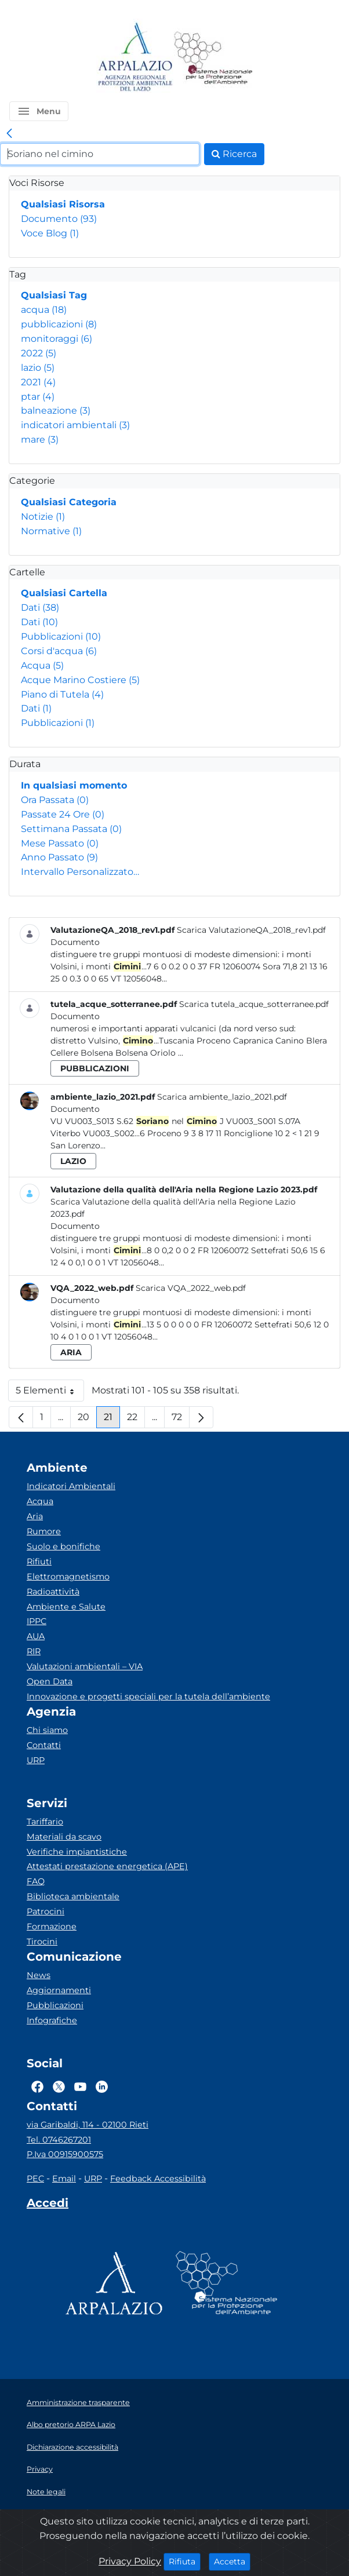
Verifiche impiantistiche (77, 1852)
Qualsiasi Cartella (64, 593)
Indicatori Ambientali (71, 1486)
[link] (9, 134)
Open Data (49, 1681)
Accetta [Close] (232, 2561)
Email (64, 2178)
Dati (40, 607)
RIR (34, 1651)
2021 (38, 382)
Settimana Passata (71, 828)
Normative (51, 531)
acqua (44, 309)
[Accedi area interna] (47, 2205)
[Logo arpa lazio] (134, 58)
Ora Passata (55, 799)
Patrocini (45, 1911)
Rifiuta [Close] (185, 2561)
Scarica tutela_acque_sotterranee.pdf (254, 1004)
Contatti (44, 1745)
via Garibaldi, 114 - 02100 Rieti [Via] (87, 2124)
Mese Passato (60, 843)
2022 (38, 353)
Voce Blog (50, 233)
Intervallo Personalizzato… (80, 871)
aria (71, 1352)
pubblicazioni (59, 324)
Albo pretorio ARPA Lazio (71, 2424)
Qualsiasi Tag (54, 295)
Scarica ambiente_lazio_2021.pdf (222, 1097)
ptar (37, 396)
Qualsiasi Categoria (69, 502)
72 (181, 1419)
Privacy (40, 2469)
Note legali (46, 2491)
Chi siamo (47, 1730)
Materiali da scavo (64, 1836)
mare (40, 439)
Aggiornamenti (59, 1990)
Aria (35, 1516)
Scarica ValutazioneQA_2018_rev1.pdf (251, 930)
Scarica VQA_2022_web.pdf (191, 1288)
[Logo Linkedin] (101, 2087)
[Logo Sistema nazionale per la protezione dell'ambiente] (213, 58)
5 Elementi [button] (50, 1393)
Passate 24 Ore (62, 814)
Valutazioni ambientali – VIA (85, 1666)
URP (36, 1760)
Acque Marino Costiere (80, 679)
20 (87, 1419)
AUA (36, 1636)
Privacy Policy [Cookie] (130, 2561)
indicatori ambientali (75, 424)
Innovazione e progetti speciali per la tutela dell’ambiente (148, 1696)
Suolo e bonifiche (63, 1546)
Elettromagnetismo (68, 1576)
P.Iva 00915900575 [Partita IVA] (65, 2154)
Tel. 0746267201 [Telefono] (59, 2139)
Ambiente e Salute (66, 1606)
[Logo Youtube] (80, 2087)
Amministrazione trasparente (78, 2402)
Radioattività (53, 1591)
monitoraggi (56, 338)
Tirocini (42, 1941)
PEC (35, 2178)
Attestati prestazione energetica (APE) (107, 1866)
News (38, 1975)
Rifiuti (39, 1561)
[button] (38, 111)
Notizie (43, 516)
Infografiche (52, 2020)
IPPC (36, 1621)
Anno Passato (59, 857)
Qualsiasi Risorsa (63, 204)
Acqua (42, 665)
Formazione (52, 1926)
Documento (59, 218)
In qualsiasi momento (74, 785)
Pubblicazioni (61, 636)
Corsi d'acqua (59, 650)
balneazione (55, 410)
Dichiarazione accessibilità (72, 2447)
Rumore (44, 1531)
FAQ (36, 1881)
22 (136, 1419)
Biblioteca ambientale (73, 1896)
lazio (37, 367)
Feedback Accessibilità (158, 2178)
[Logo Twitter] (59, 2087)
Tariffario (45, 1821)
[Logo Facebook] (37, 2087)
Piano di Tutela (62, 694)
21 (112, 1419)
